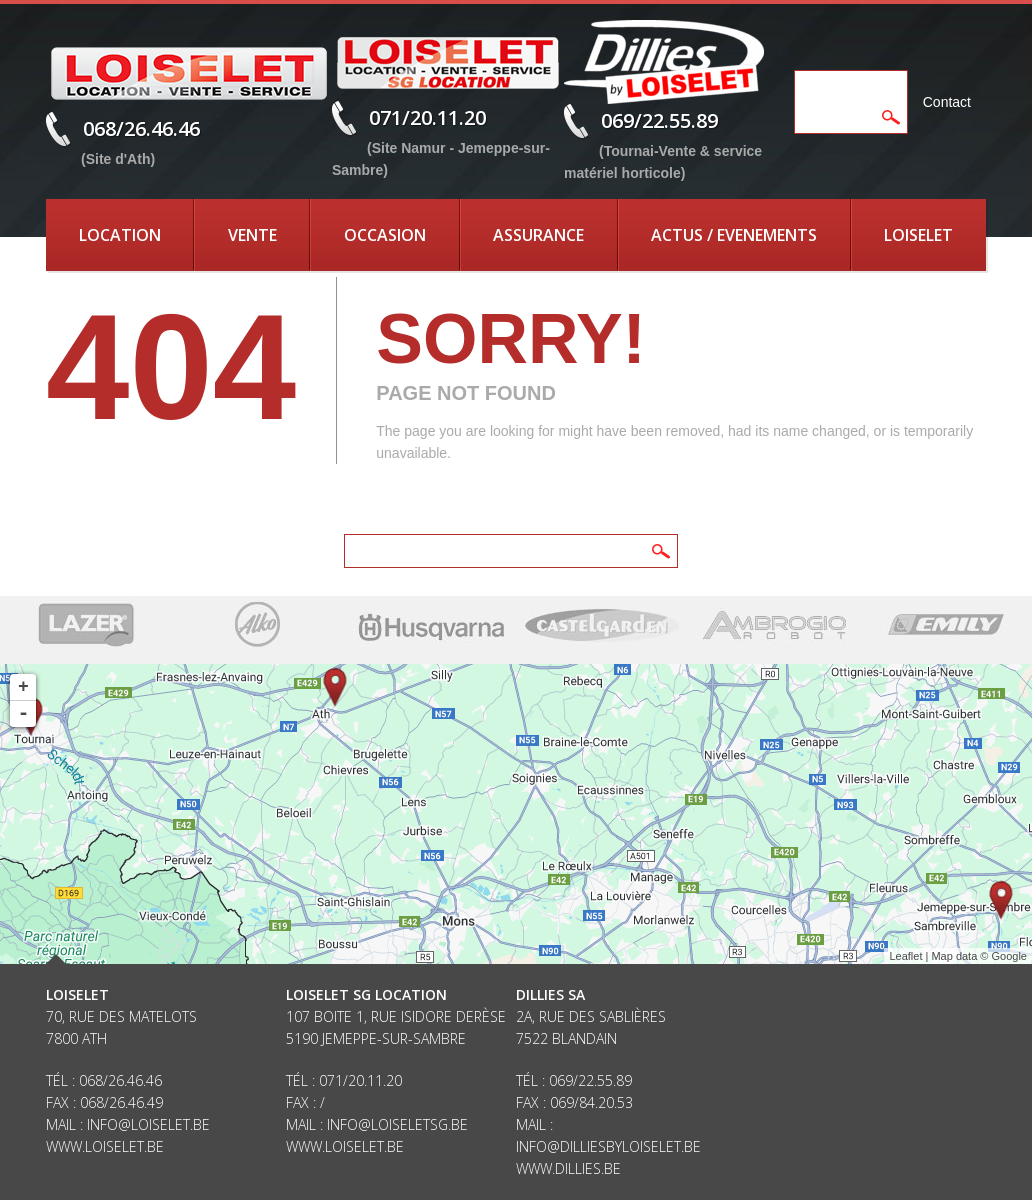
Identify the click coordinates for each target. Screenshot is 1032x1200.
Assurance (538, 235)
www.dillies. (560, 1168)
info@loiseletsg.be (397, 1124)
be (612, 1168)
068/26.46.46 (141, 128)
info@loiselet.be (148, 1124)
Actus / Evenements (734, 235)
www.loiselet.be (105, 1146)
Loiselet (918, 235)
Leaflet (905, 956)
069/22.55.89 (659, 120)
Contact (947, 102)
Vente (252, 235)
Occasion (385, 235)
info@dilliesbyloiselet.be (608, 1146)
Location (120, 235)
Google (1009, 956)
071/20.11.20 (427, 117)
